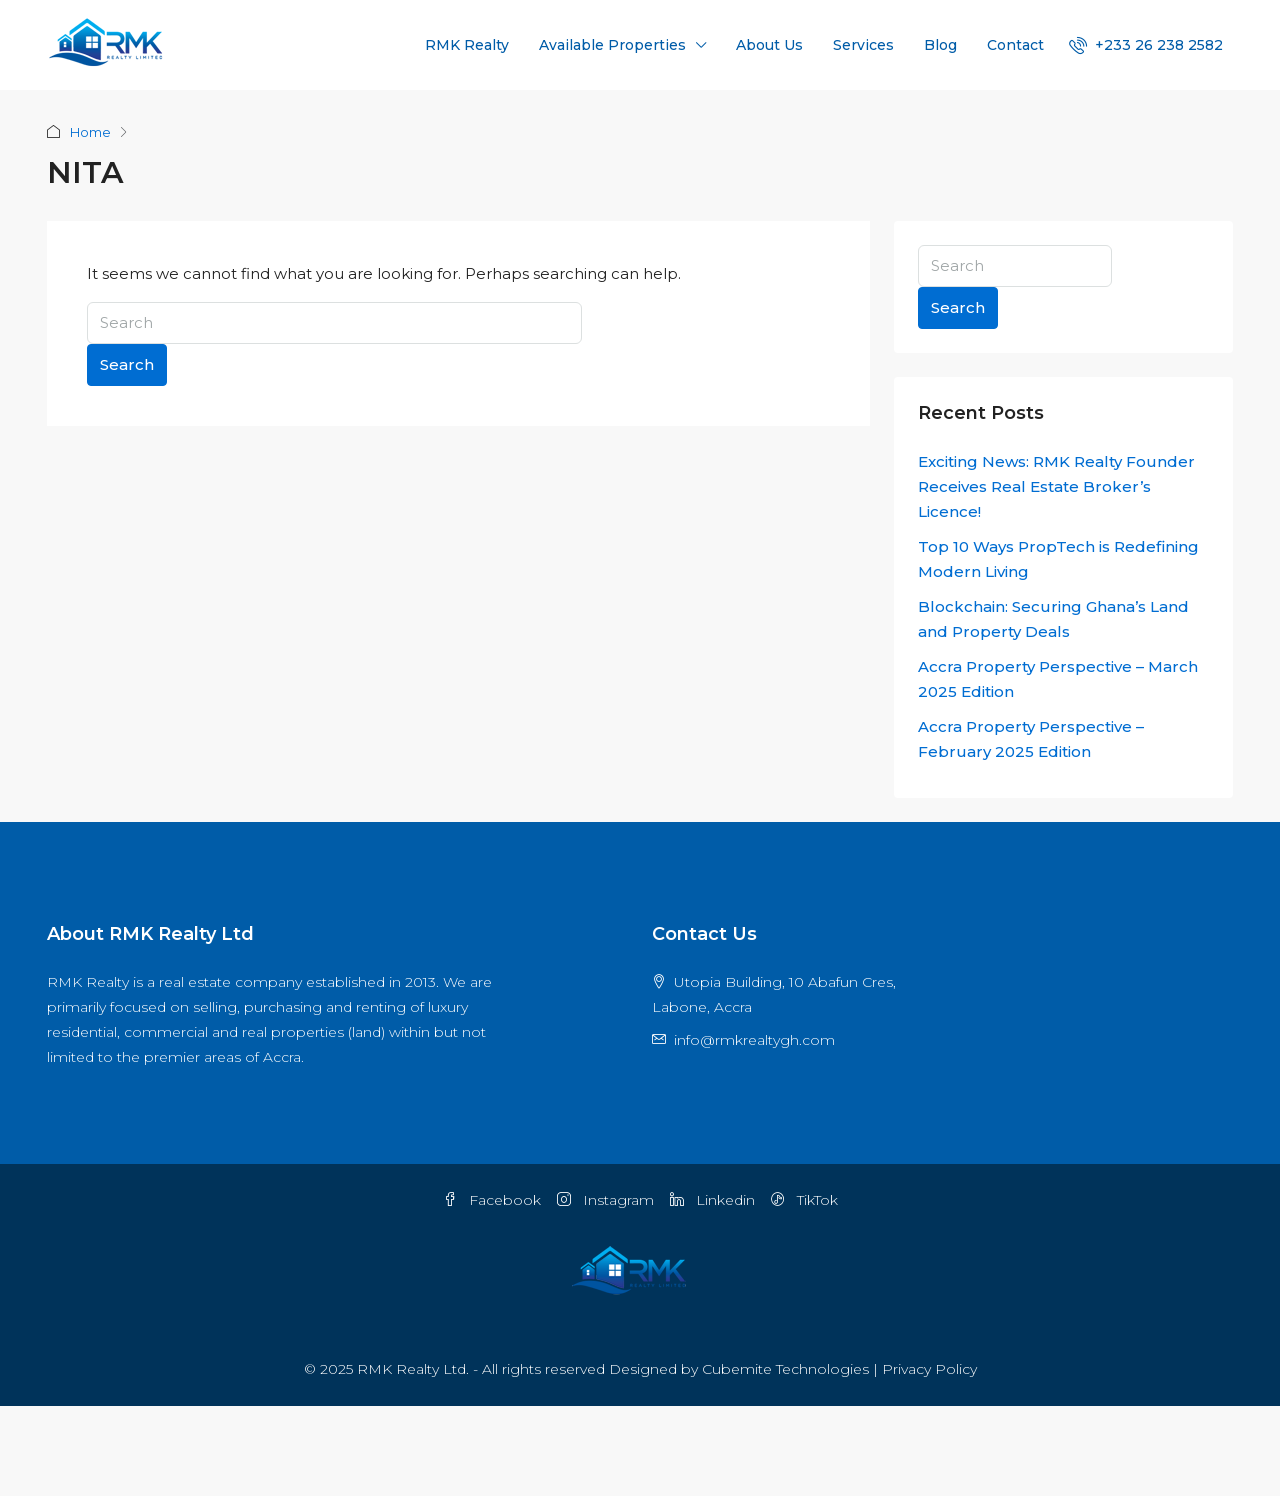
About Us (769, 45)
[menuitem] (1146, 45)
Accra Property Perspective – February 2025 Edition (1031, 739)
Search (127, 364)
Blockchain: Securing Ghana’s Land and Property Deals (1053, 619)
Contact (1015, 45)
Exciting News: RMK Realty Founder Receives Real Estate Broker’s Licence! (1056, 486)
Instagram (605, 1200)
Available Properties (612, 45)
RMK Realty (467, 45)
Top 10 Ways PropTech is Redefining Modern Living (1058, 559)
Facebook (492, 1200)
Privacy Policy (929, 1369)
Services (863, 45)
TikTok (804, 1200)
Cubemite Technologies (785, 1369)
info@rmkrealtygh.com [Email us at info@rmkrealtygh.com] (754, 1040)
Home (90, 132)
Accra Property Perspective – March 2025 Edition (1058, 679)
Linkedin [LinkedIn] (712, 1200)
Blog (940, 45)
